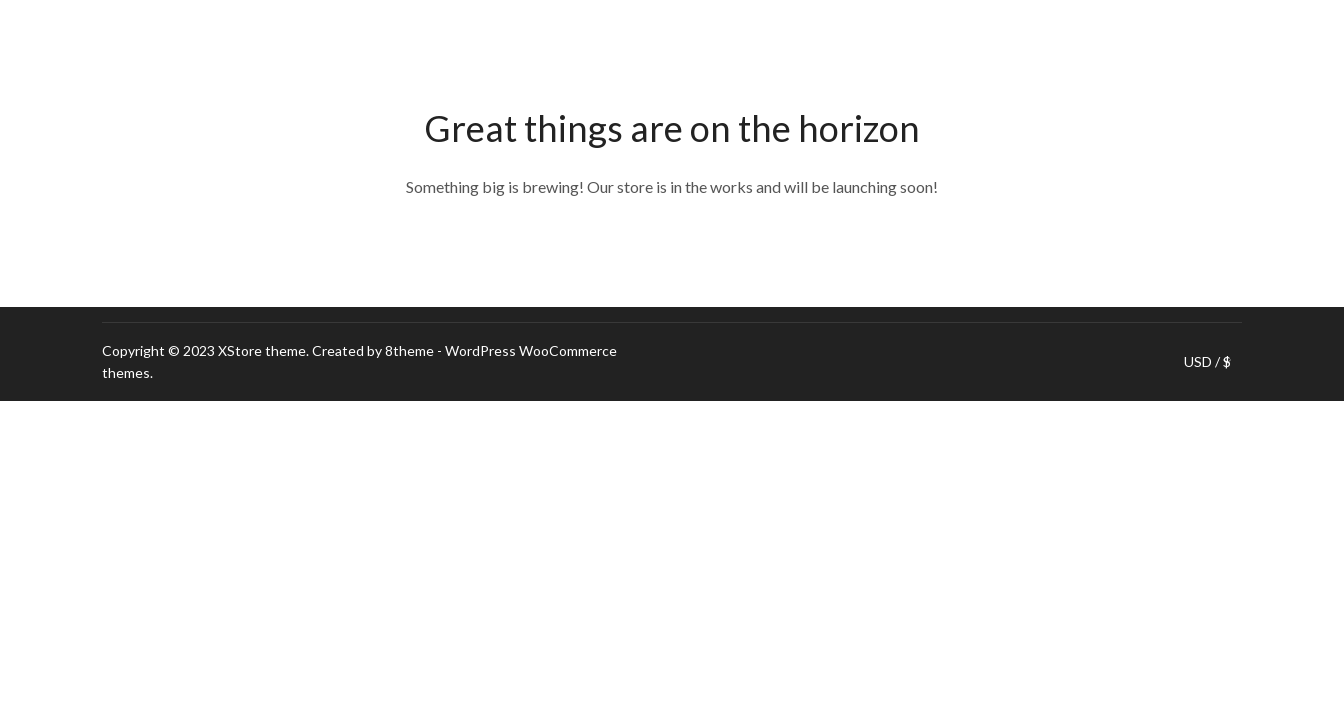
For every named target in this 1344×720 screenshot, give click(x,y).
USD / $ (1207, 362)
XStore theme (262, 350)
